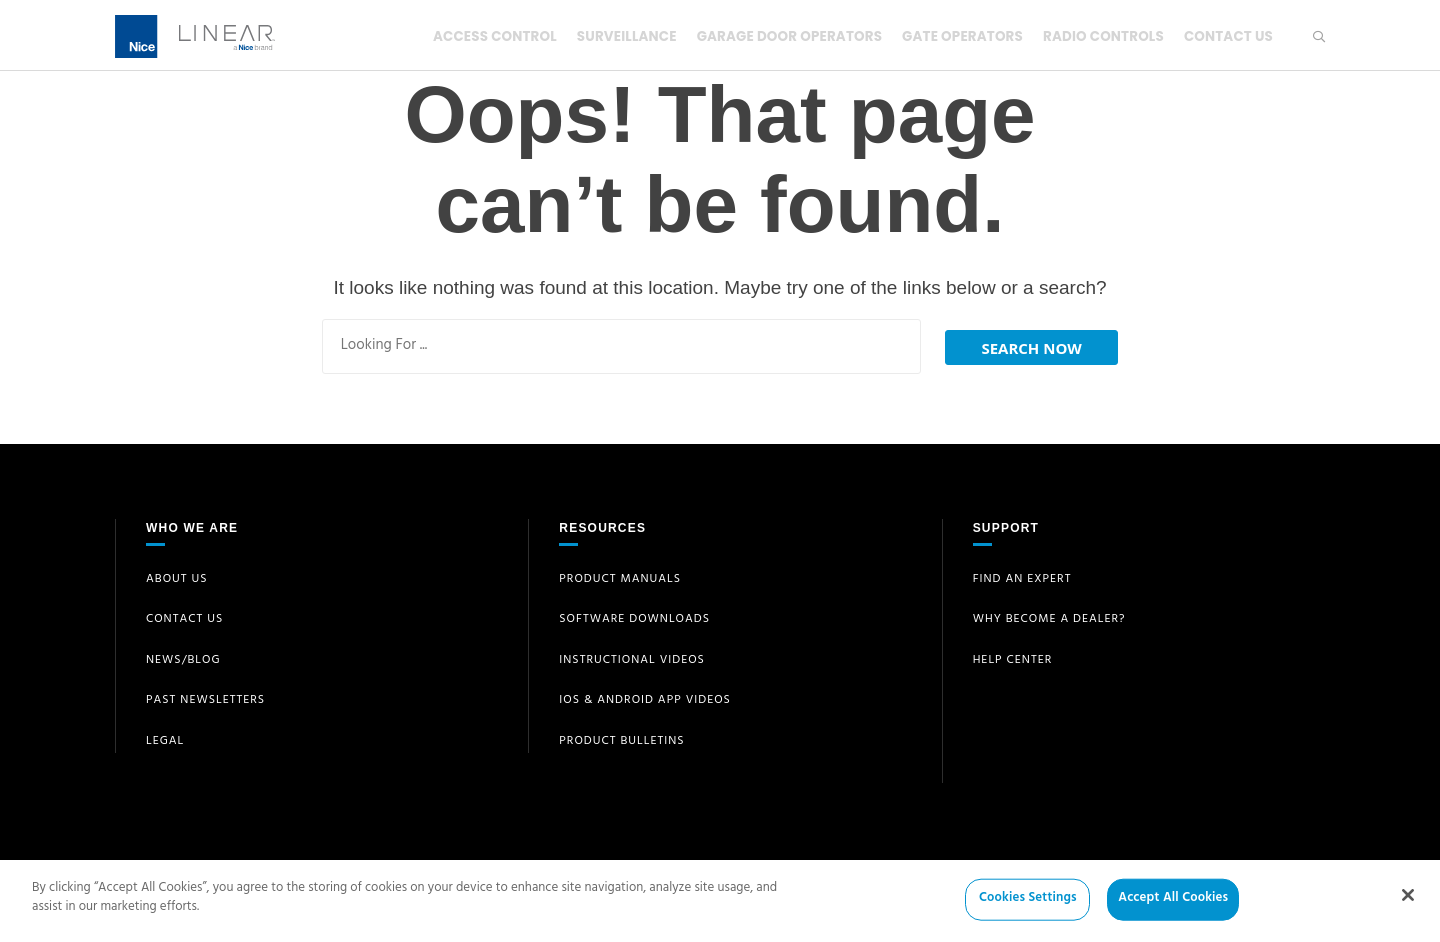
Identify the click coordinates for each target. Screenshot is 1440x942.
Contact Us (1227, 36)
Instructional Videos (632, 661)
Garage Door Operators (776, 36)
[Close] (1408, 905)
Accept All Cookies (1173, 909)
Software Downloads (634, 620)
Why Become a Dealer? (1049, 620)
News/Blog (183, 661)
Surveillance (610, 36)
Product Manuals (620, 580)
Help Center (1013, 661)
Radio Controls (1098, 36)
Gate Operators (954, 36)
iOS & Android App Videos (645, 701)
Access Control (474, 36)
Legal (165, 742)
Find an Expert (1022, 580)
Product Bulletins (621, 742)
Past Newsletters (205, 701)
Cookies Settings (1028, 909)
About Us (177, 580)
